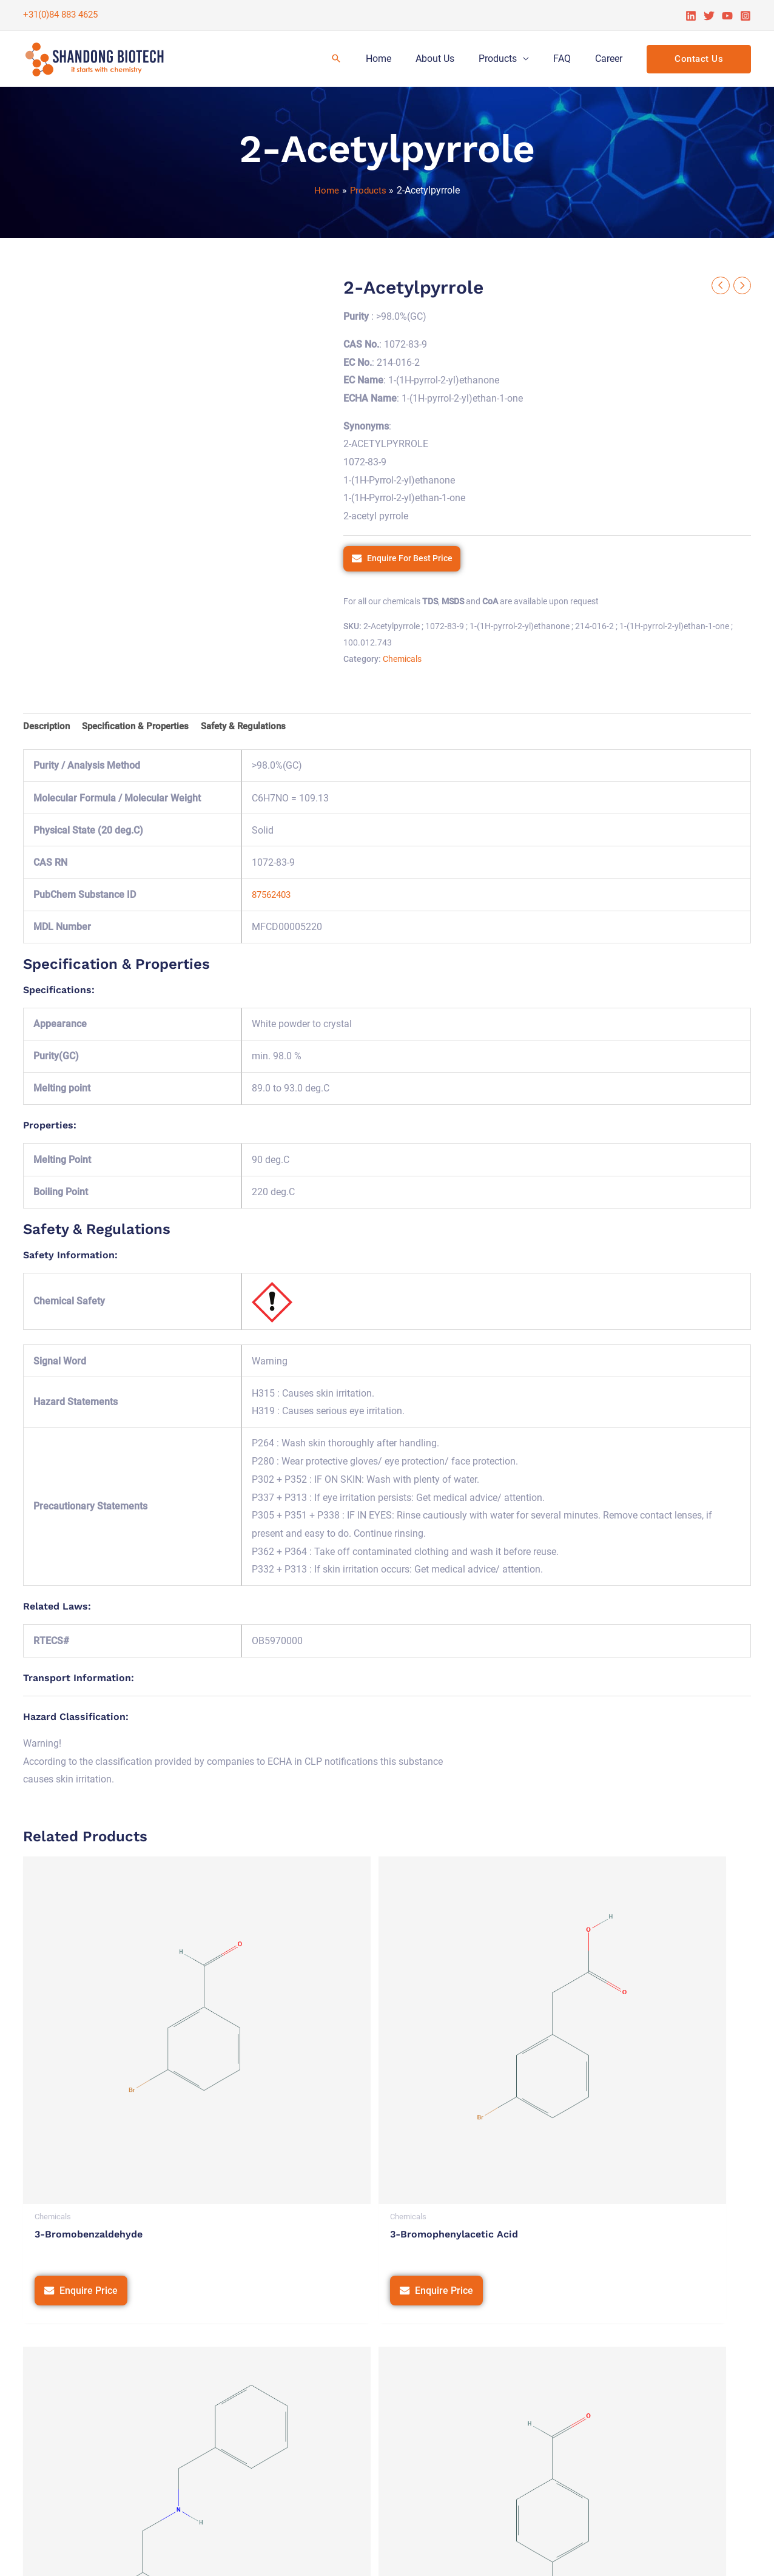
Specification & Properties (140, 728)
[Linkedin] (690, 15)
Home (400, 58)
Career (611, 58)
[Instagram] (745, 15)
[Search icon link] (360, 59)
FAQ (569, 58)
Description (47, 728)
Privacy (459, 2554)
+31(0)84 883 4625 (60, 14)
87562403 (273, 897)
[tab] (47, 729)
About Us (451, 58)
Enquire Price (88, 2120)
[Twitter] (709, 15)
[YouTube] (727, 15)
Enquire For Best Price (410, 559)
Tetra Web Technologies (698, 2554)
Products (510, 58)
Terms (499, 2554)
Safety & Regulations (254, 728)
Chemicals (402, 660)
